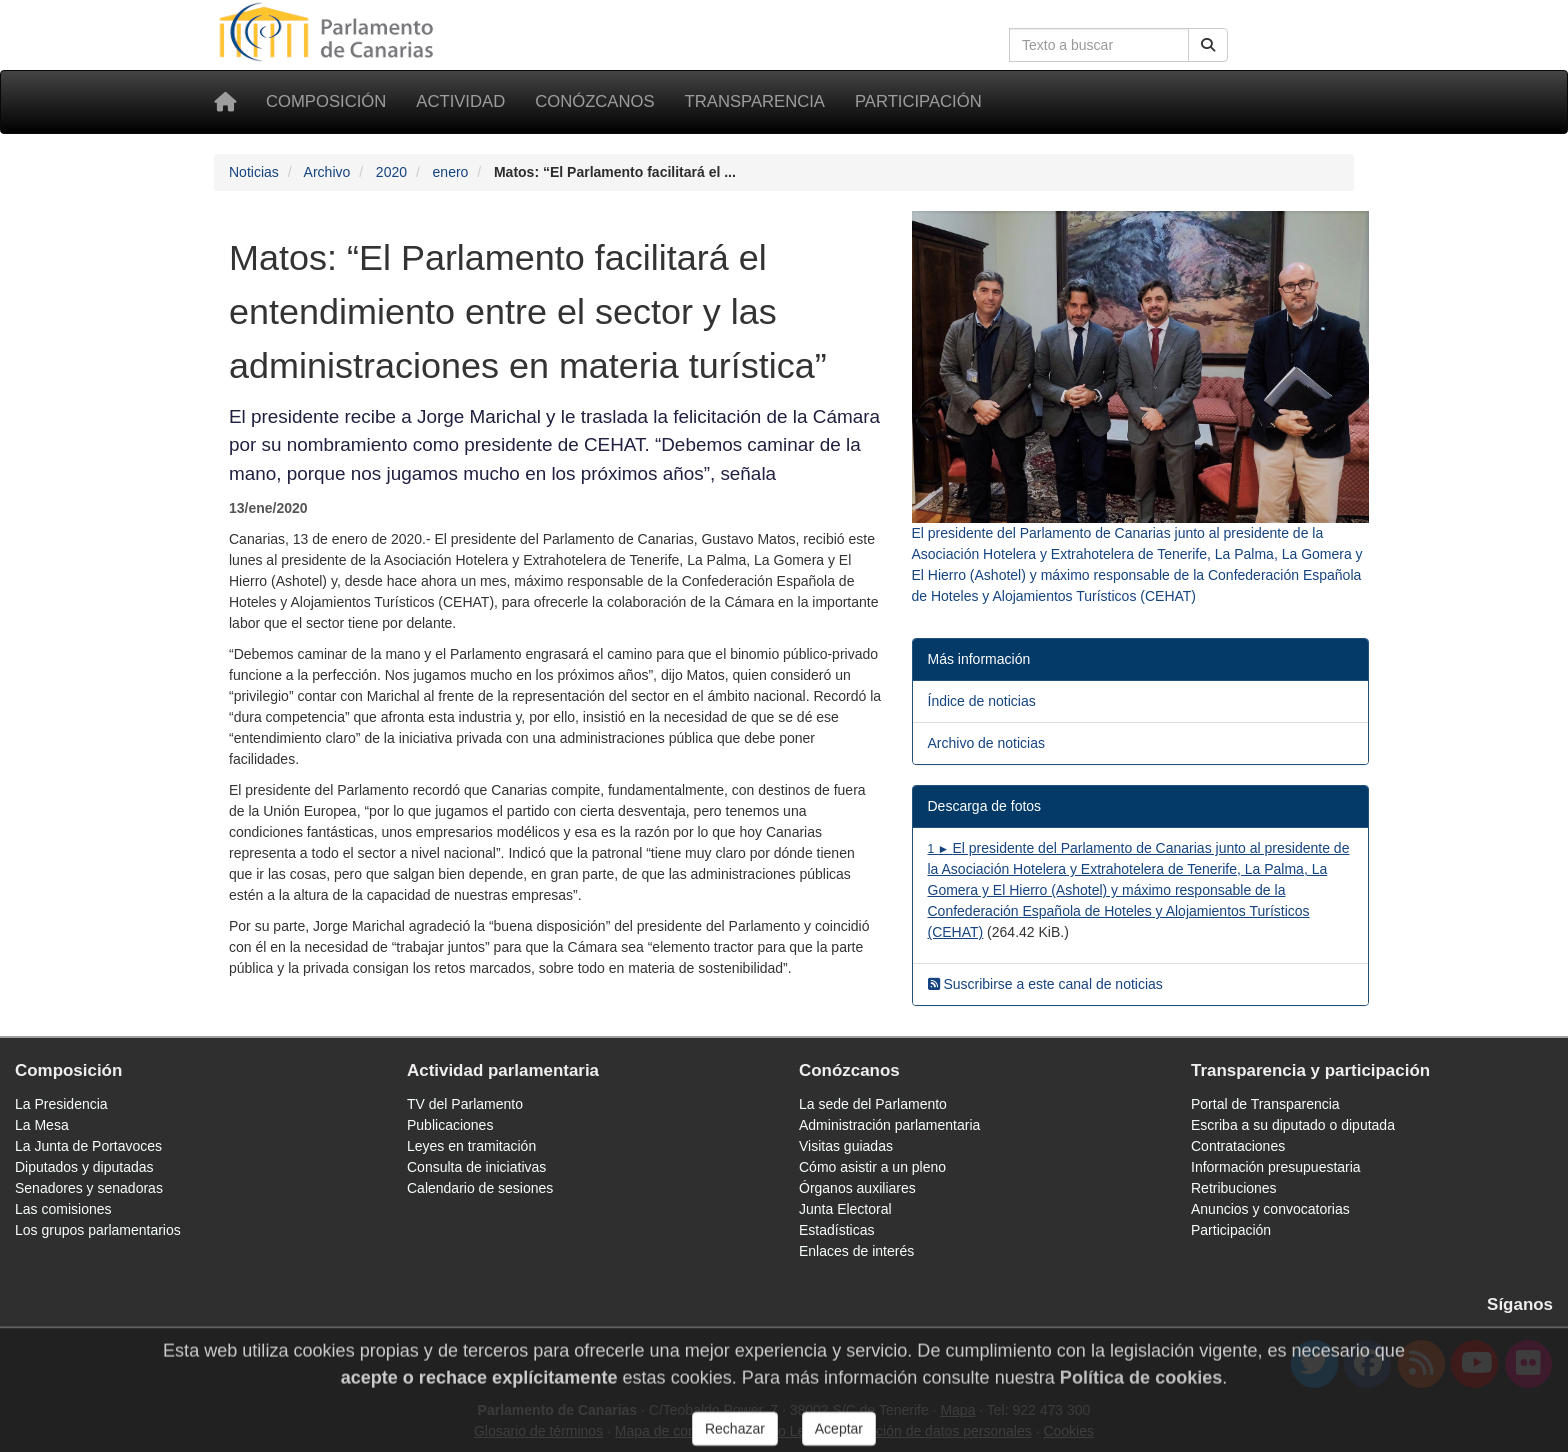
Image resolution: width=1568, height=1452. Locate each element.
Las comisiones (63, 1209)
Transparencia (755, 101)
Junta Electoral (845, 1209)
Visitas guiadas (846, 1146)
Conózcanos (594, 101)
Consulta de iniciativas (476, 1167)
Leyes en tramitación (471, 1146)
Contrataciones (1238, 1146)
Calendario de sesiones (480, 1188)
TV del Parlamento (465, 1104)
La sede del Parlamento (873, 1104)
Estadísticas (836, 1230)
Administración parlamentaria (889, 1125)
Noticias (254, 172)
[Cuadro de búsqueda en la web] (1099, 45)
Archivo (327, 172)
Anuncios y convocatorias (1270, 1209)
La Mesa (42, 1125)
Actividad (460, 101)
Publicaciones (450, 1125)
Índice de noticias (982, 701)
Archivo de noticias (987, 743)
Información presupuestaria (1276, 1167)
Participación (918, 101)
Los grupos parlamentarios (98, 1230)
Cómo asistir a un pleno (872, 1167)
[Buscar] (1208, 45)
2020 (391, 172)
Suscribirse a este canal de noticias (1045, 984)
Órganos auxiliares (857, 1188)
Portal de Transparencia (1265, 1104)
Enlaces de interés (856, 1251)
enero (451, 172)
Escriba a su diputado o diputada (1293, 1125)
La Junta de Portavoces (88, 1146)
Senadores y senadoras (89, 1188)
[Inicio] (225, 102)
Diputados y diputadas (84, 1167)
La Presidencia (61, 1104)
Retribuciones (1234, 1188)
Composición (326, 101)
